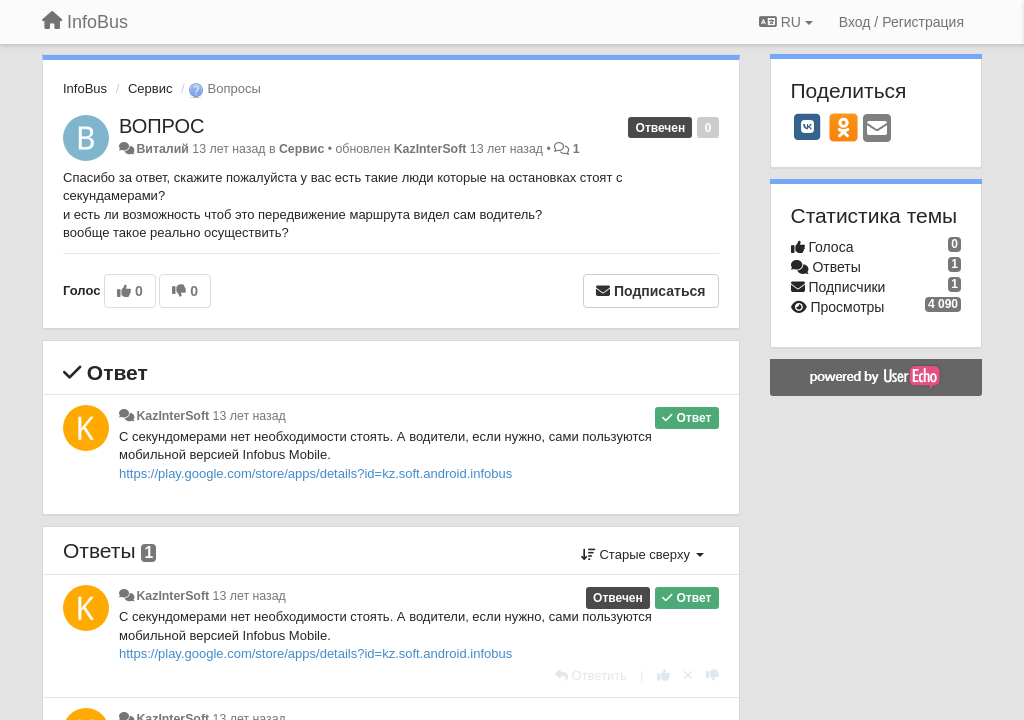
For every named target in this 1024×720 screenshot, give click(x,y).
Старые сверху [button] (642, 554)
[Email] (877, 129)
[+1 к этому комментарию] (663, 675)
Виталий (162, 149)
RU (786, 22)
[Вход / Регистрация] (901, 22)
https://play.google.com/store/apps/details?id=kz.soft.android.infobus (315, 473)
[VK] (808, 127)
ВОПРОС (162, 126)
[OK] (843, 127)
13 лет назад (249, 416)
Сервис (150, 88)
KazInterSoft (430, 149)
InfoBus (85, 88)
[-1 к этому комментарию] (712, 675)
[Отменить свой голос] (688, 675)
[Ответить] (591, 675)
